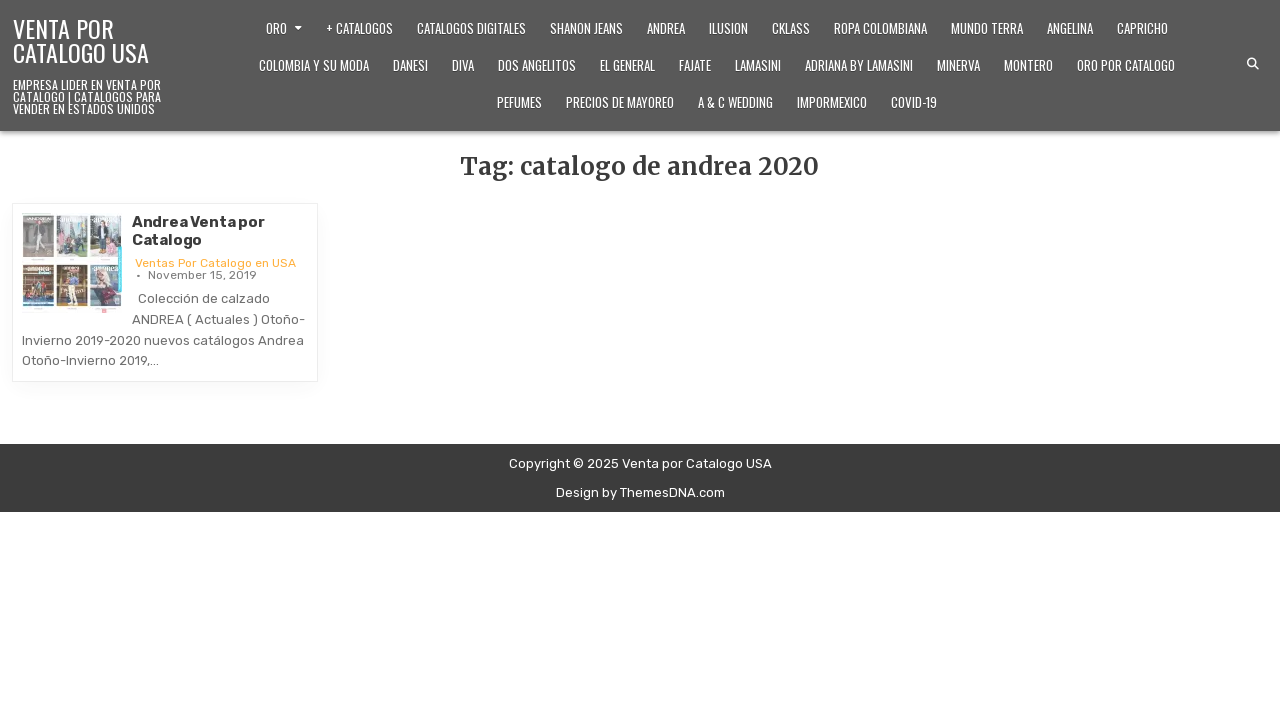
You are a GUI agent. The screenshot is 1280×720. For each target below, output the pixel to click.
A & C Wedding (735, 102)
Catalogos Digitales (471, 28)
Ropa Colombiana (880, 28)
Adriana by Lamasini (859, 65)
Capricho (1142, 28)
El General (627, 65)
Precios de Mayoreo (620, 102)
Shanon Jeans (586, 28)
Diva (463, 65)
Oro (276, 28)
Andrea (666, 28)
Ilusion (728, 28)
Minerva (958, 65)
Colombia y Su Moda (314, 65)
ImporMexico (832, 102)
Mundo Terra (987, 28)
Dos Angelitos (537, 65)
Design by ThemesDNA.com (640, 492)
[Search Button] (1253, 64)
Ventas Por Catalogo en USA (215, 263)
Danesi (410, 65)
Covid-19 (914, 102)
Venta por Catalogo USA (81, 40)
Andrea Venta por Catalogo (198, 231)
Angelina (1070, 28)
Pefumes (519, 102)
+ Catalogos (359, 28)
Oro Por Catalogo (1126, 65)
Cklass (791, 28)
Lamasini (758, 65)
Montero (1028, 65)
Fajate (695, 65)
